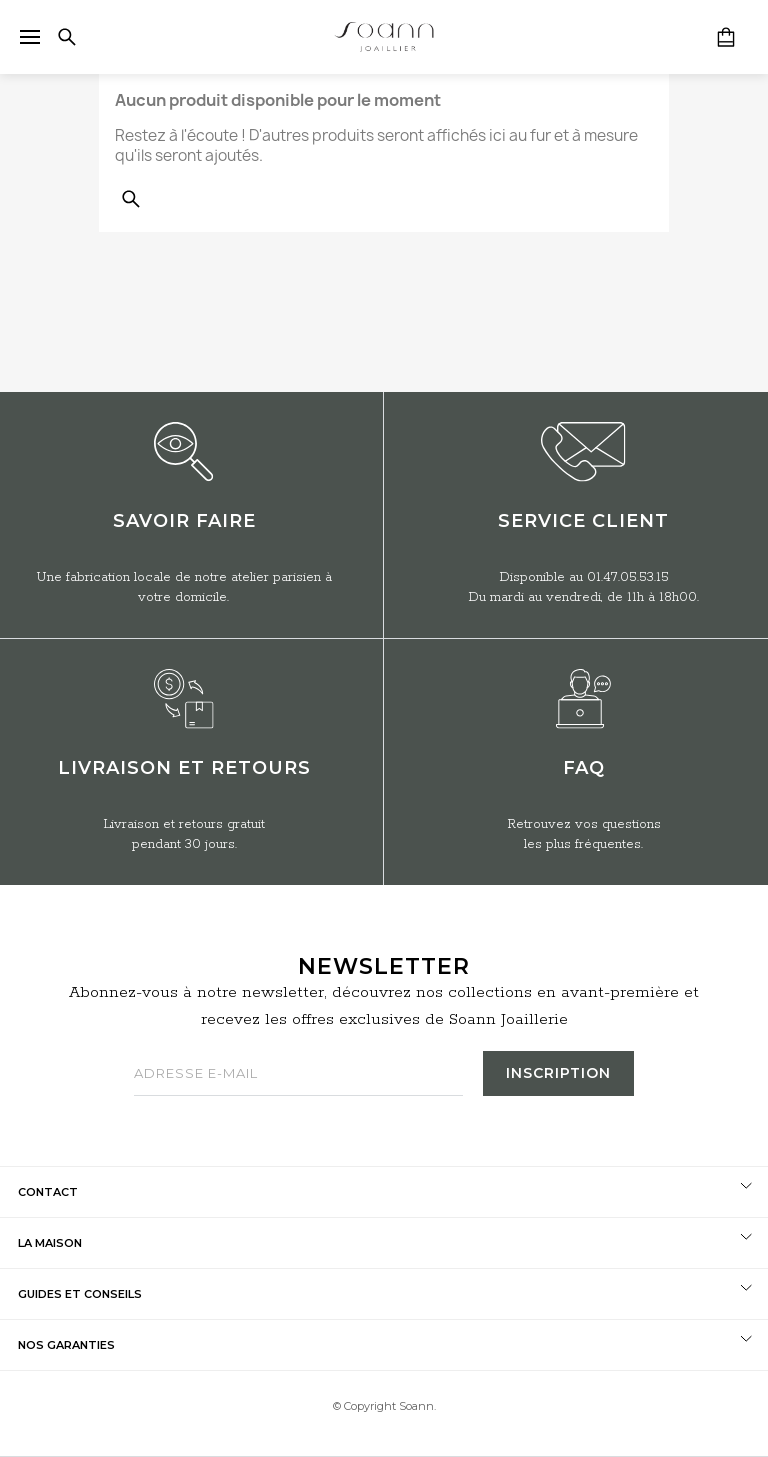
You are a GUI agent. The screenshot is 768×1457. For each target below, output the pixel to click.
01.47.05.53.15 (628, 577)
